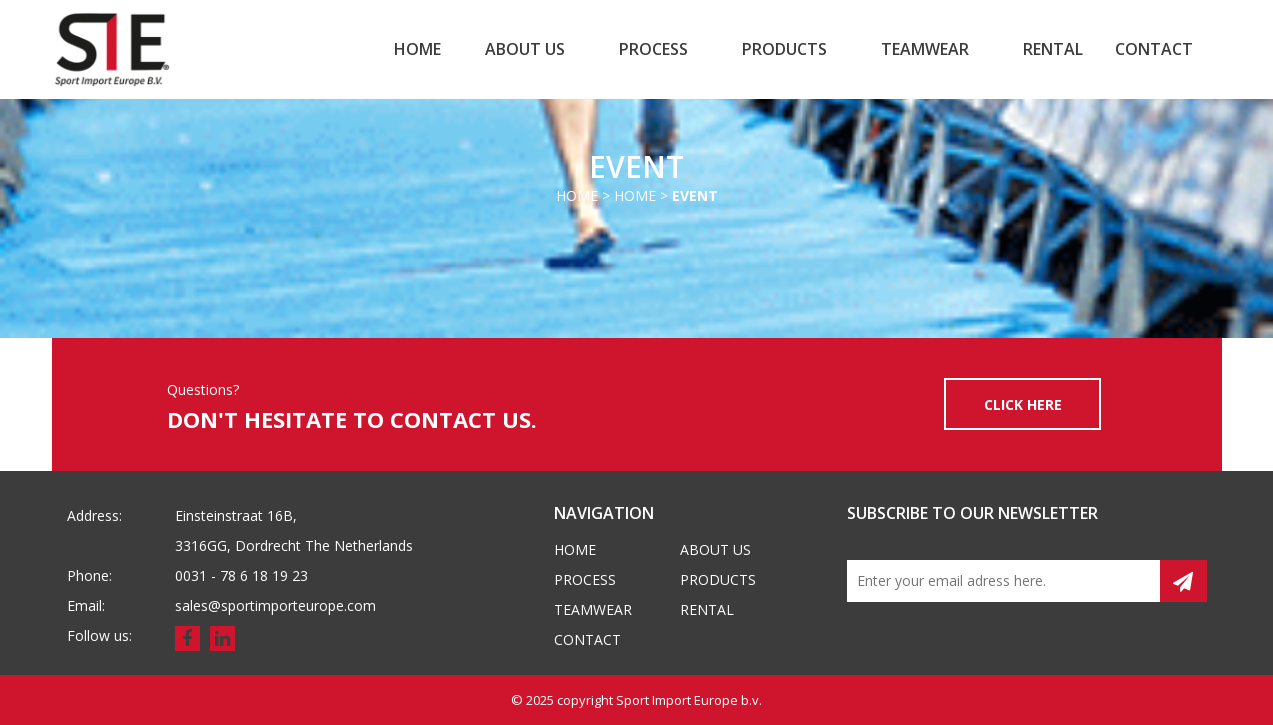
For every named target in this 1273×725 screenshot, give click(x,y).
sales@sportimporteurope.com (275, 605)
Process (653, 49)
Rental (1053, 49)
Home (417, 49)
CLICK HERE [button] (1023, 404)
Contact (1154, 49)
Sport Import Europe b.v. (689, 700)
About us (525, 49)
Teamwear (925, 49)
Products (784, 49)
